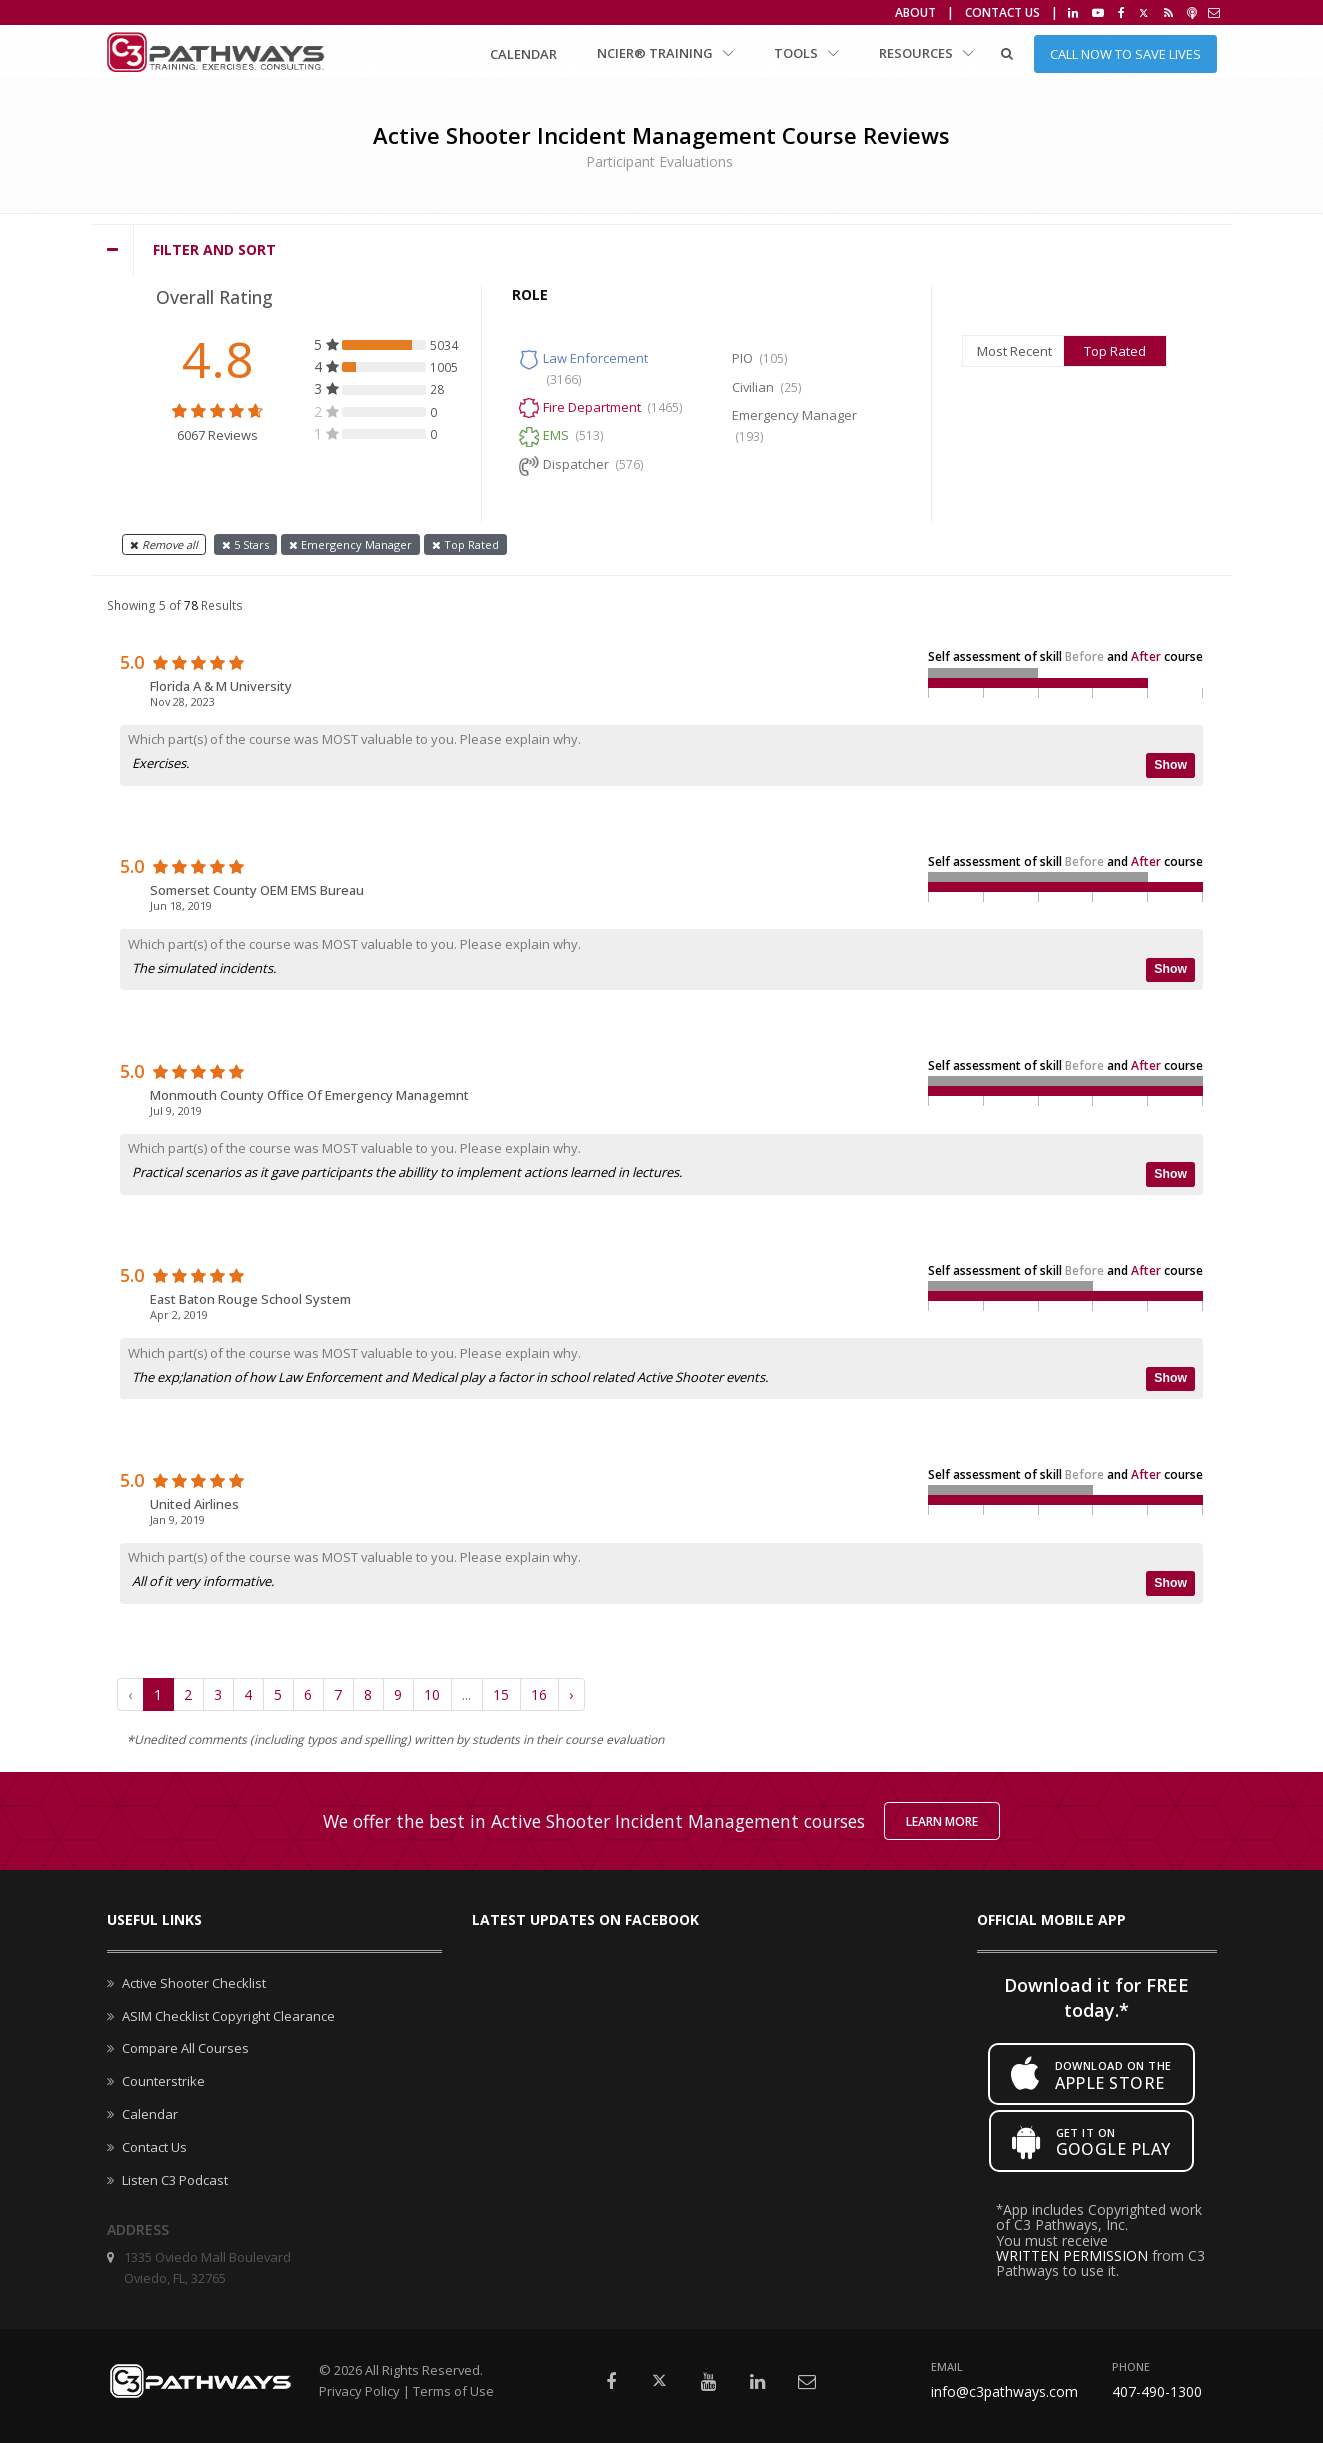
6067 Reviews (217, 435)
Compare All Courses (185, 2048)
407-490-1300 (1157, 2391)
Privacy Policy (359, 2391)
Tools (806, 53)
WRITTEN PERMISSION (1072, 2255)
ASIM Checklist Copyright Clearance (228, 2016)
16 (539, 1694)
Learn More (942, 1821)
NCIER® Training (665, 53)
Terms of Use (453, 2391)
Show (1170, 765)
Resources (926, 53)
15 (501, 1694)
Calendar (523, 54)
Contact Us (1002, 12)
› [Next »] (571, 1694)
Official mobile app (1051, 1919)
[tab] (662, 250)
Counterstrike (163, 2081)
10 (432, 1694)
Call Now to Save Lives (1125, 54)
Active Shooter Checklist (194, 1983)
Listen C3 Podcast (175, 2180)
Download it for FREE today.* (1096, 1997)
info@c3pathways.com (1004, 2391)
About (915, 12)
